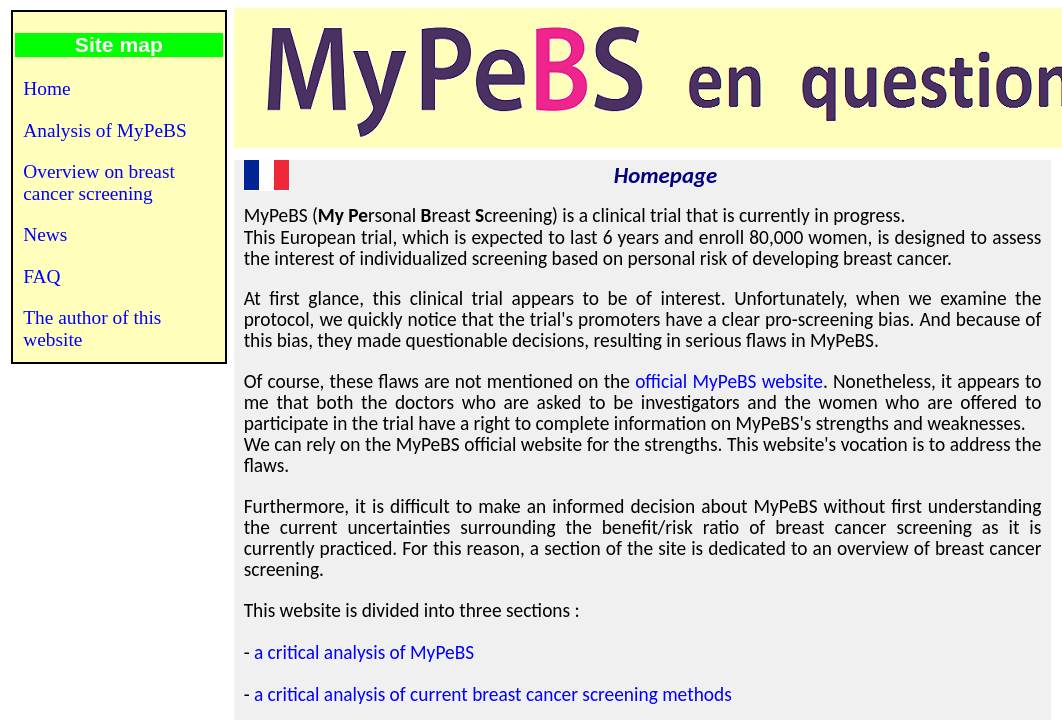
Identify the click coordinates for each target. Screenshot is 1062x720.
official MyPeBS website (729, 381)
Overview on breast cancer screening (99, 182)
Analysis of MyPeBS (105, 130)
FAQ (41, 276)
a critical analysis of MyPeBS (364, 652)
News (45, 234)
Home (46, 88)
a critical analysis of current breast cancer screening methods (493, 694)
